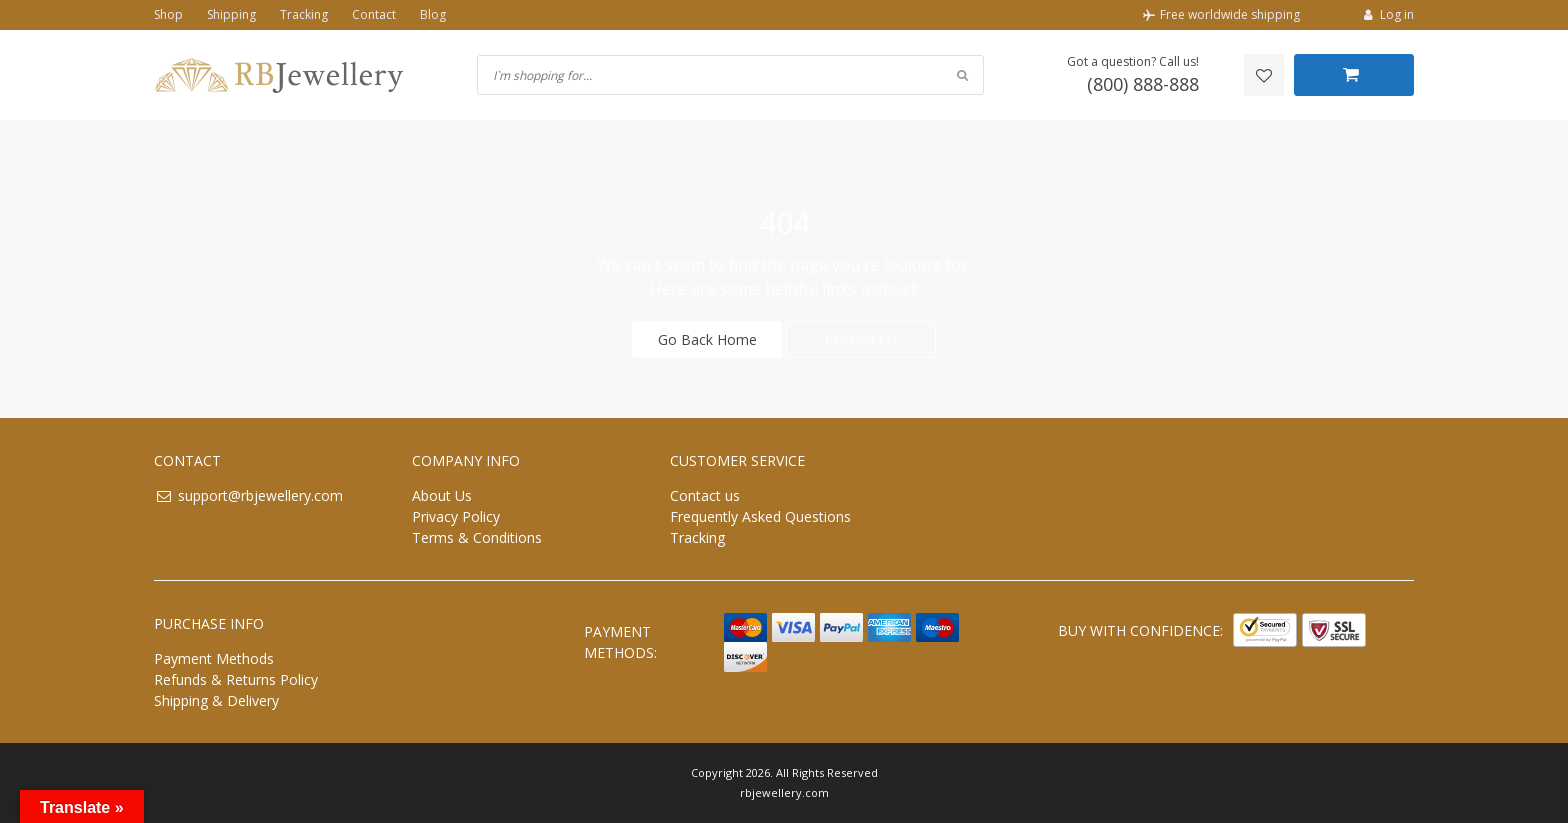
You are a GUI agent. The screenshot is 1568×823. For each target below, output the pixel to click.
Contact (374, 14)
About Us (442, 495)
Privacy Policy (456, 516)
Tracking (304, 14)
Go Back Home (707, 339)
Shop (168, 14)
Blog (433, 14)
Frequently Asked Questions (760, 516)
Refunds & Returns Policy (236, 679)
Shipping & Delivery (216, 700)
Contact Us (861, 339)
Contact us (705, 495)
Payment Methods (214, 658)
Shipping (231, 14)
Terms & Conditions (477, 537)
